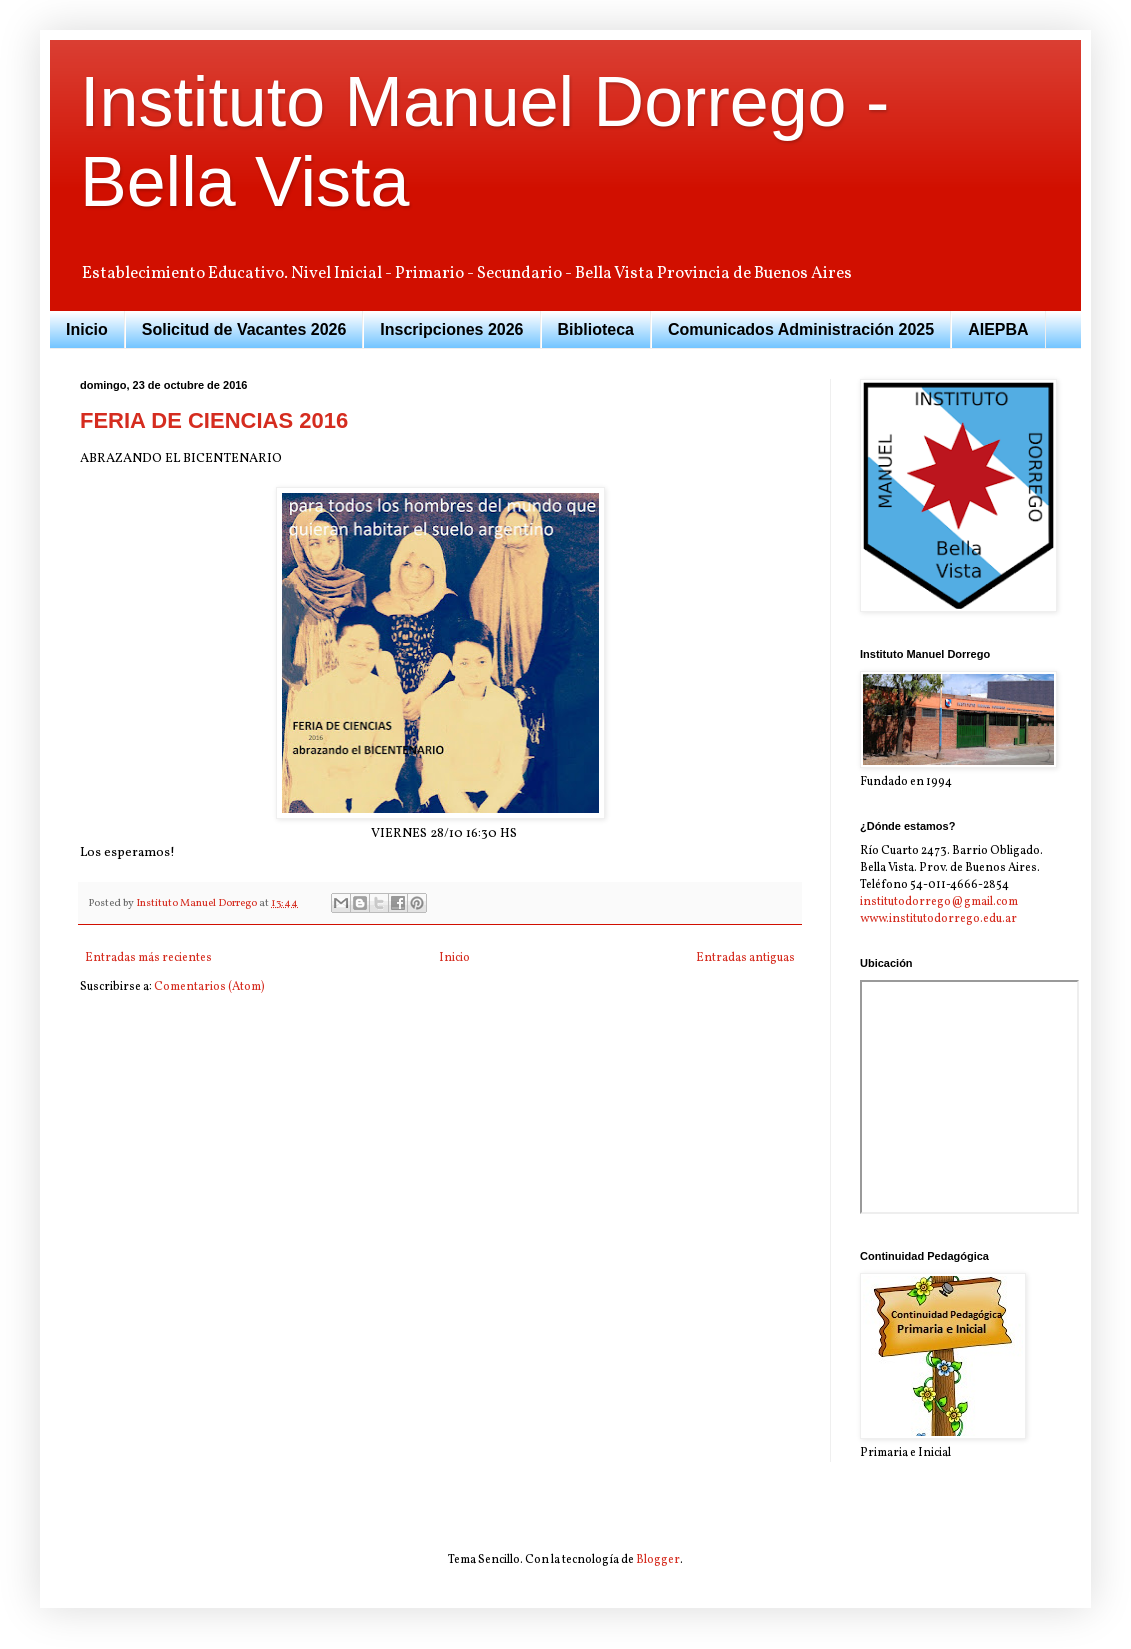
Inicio (87, 329)
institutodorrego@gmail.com (939, 902)
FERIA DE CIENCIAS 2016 (214, 420)
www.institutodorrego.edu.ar (938, 919)
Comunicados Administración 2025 (801, 329)
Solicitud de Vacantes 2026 (244, 329)
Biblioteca (596, 329)
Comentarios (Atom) (209, 987)
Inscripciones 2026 (451, 329)
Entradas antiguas (745, 958)
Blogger (658, 1560)
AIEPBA (998, 329)
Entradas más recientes (148, 958)
